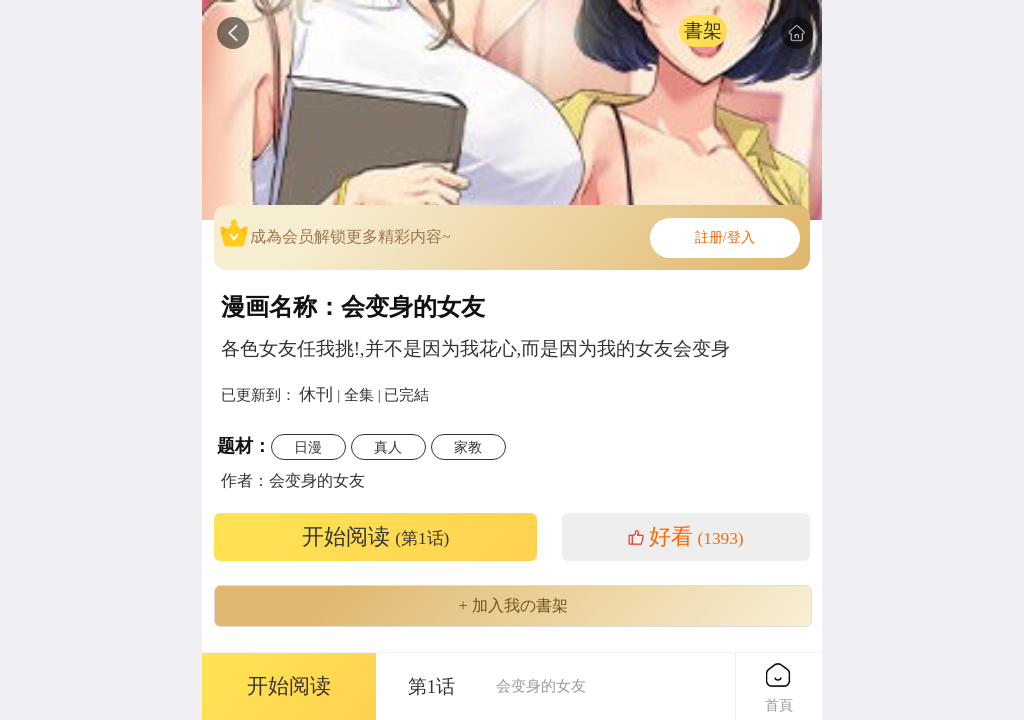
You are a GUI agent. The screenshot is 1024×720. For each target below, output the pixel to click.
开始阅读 (376, 537)
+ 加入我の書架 (512, 606)
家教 (468, 447)
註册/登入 (725, 237)
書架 (703, 30)
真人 (388, 447)
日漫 (308, 447)
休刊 (316, 394)
